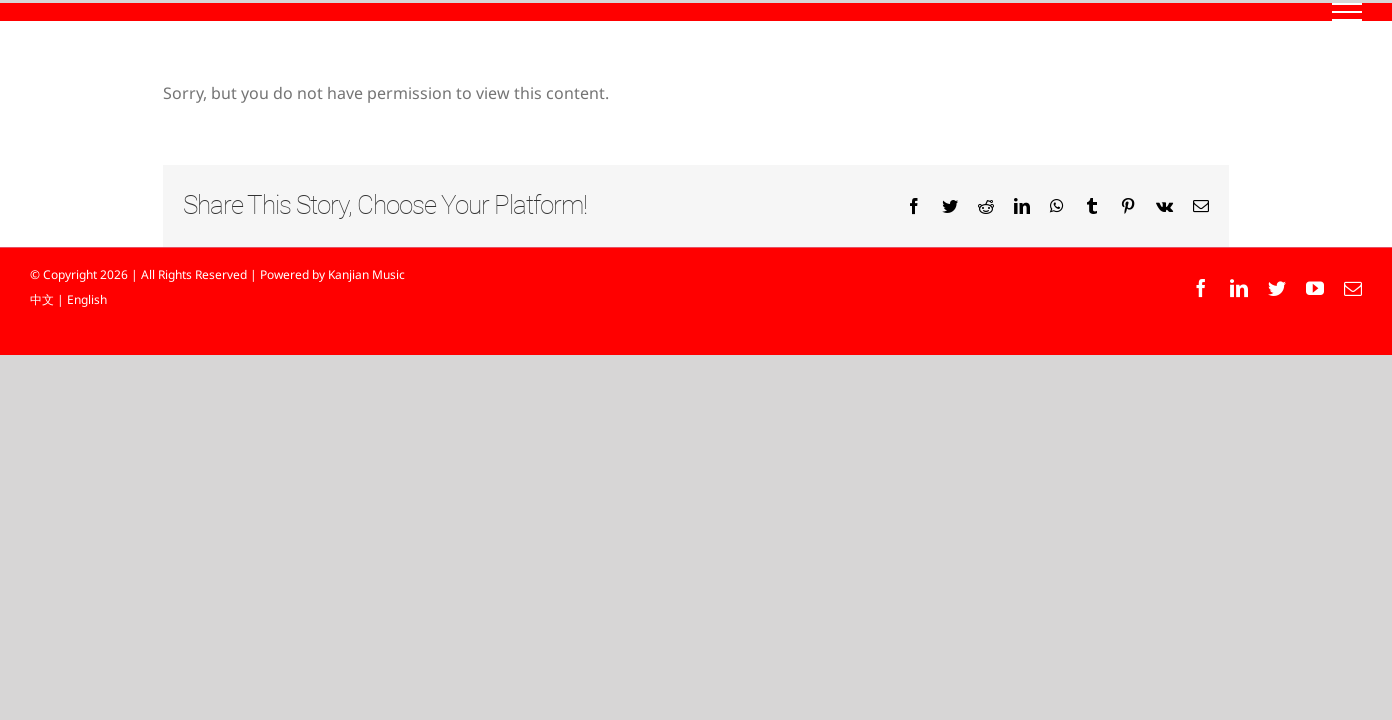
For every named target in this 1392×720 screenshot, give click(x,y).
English (87, 299)
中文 (42, 299)
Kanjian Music (366, 274)
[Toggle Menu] (1347, 12)
